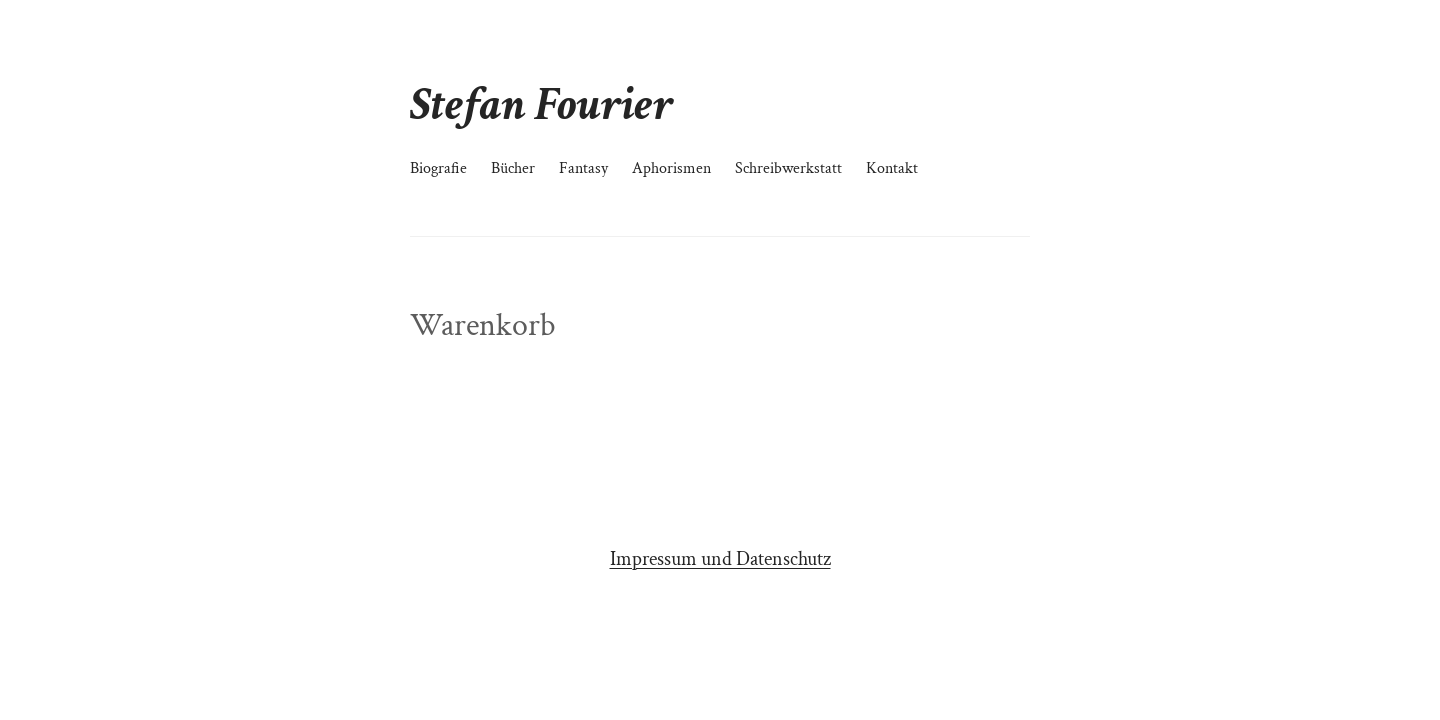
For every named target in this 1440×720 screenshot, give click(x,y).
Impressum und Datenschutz (720, 559)
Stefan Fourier (541, 104)
